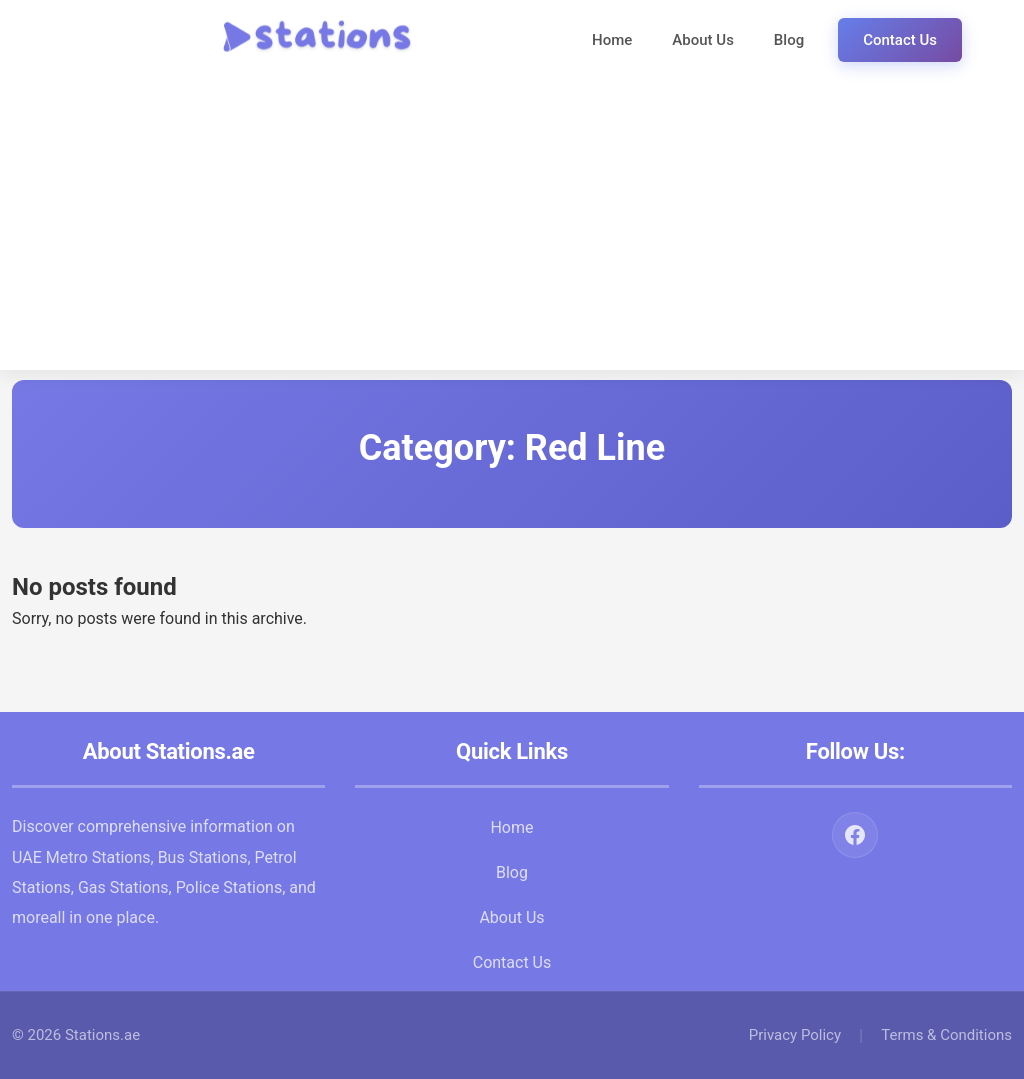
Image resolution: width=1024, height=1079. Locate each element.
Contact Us (900, 40)
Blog (789, 40)
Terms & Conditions (946, 1035)
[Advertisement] (512, 230)
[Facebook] (855, 835)
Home (612, 40)
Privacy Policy (795, 1035)
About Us (703, 40)
